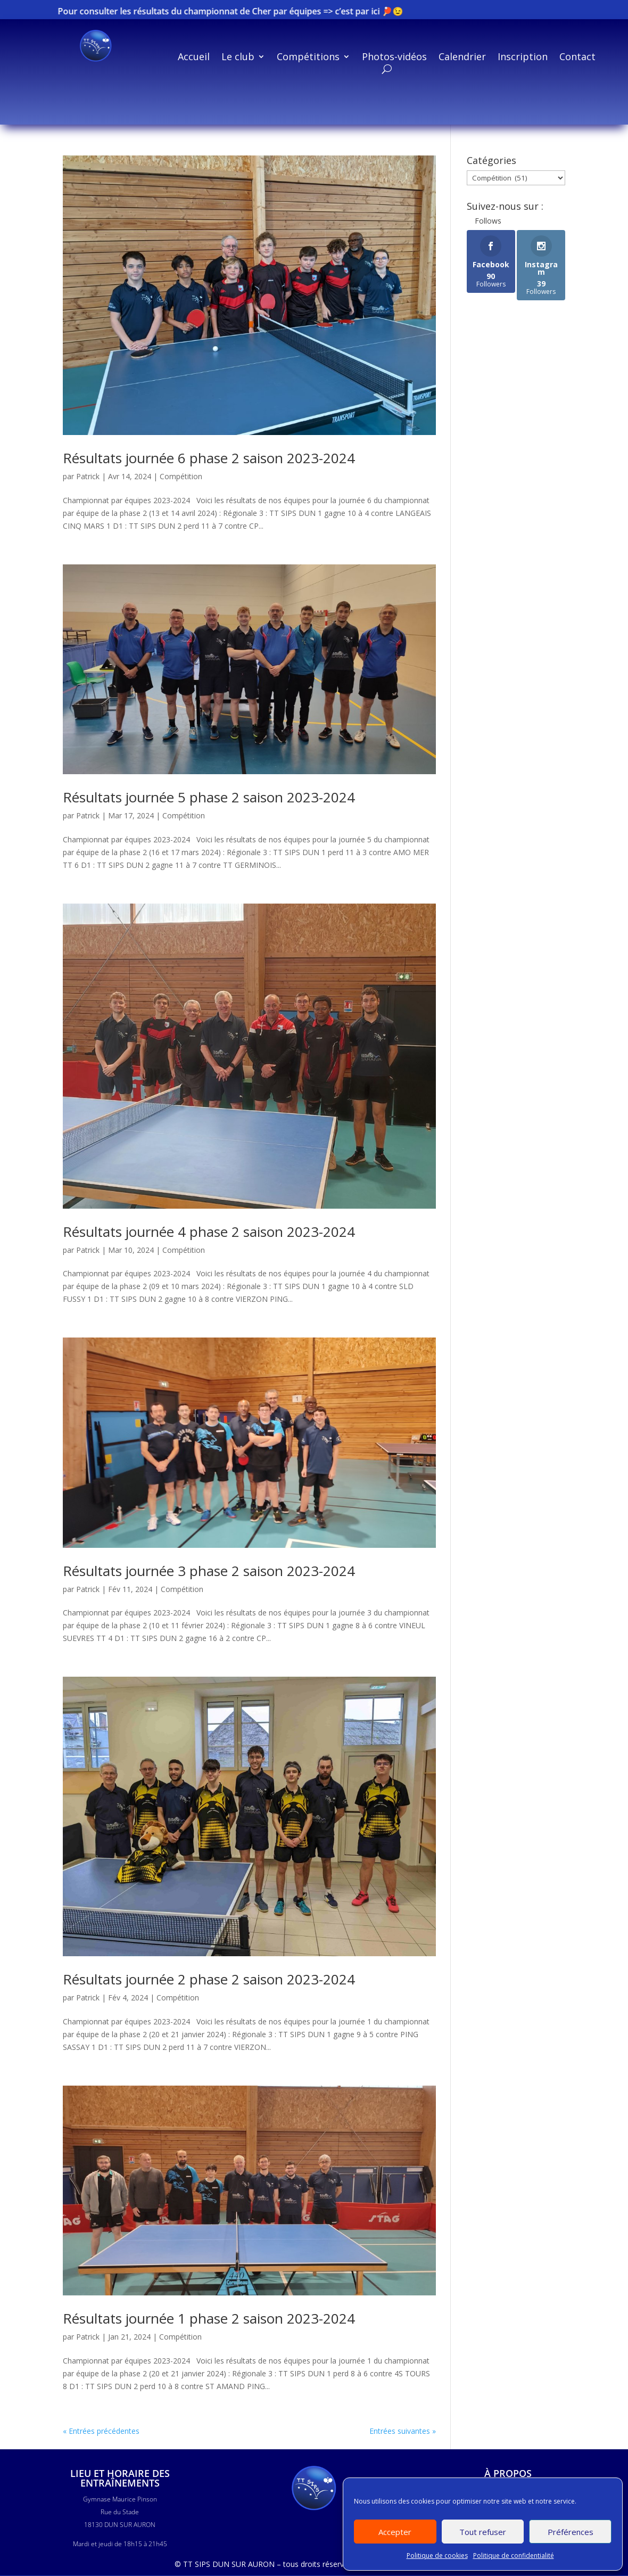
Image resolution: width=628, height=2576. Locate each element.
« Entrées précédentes (101, 2431)
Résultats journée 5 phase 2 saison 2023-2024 (209, 797)
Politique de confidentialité (513, 2555)
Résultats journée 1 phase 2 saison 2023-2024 (209, 2318)
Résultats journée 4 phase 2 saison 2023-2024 (209, 1231)
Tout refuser (482, 2531)
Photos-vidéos (394, 58)
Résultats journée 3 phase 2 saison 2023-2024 (209, 1570)
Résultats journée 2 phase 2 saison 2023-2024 (209, 1979)
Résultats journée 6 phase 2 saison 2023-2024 (209, 457)
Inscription (523, 58)
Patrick (88, 476)
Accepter (394, 2531)
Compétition (181, 476)
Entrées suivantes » (402, 2431)
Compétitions (308, 58)
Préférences (570, 2531)
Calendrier (462, 58)
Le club (237, 58)
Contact (577, 58)
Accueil (194, 58)
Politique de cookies (437, 2555)
